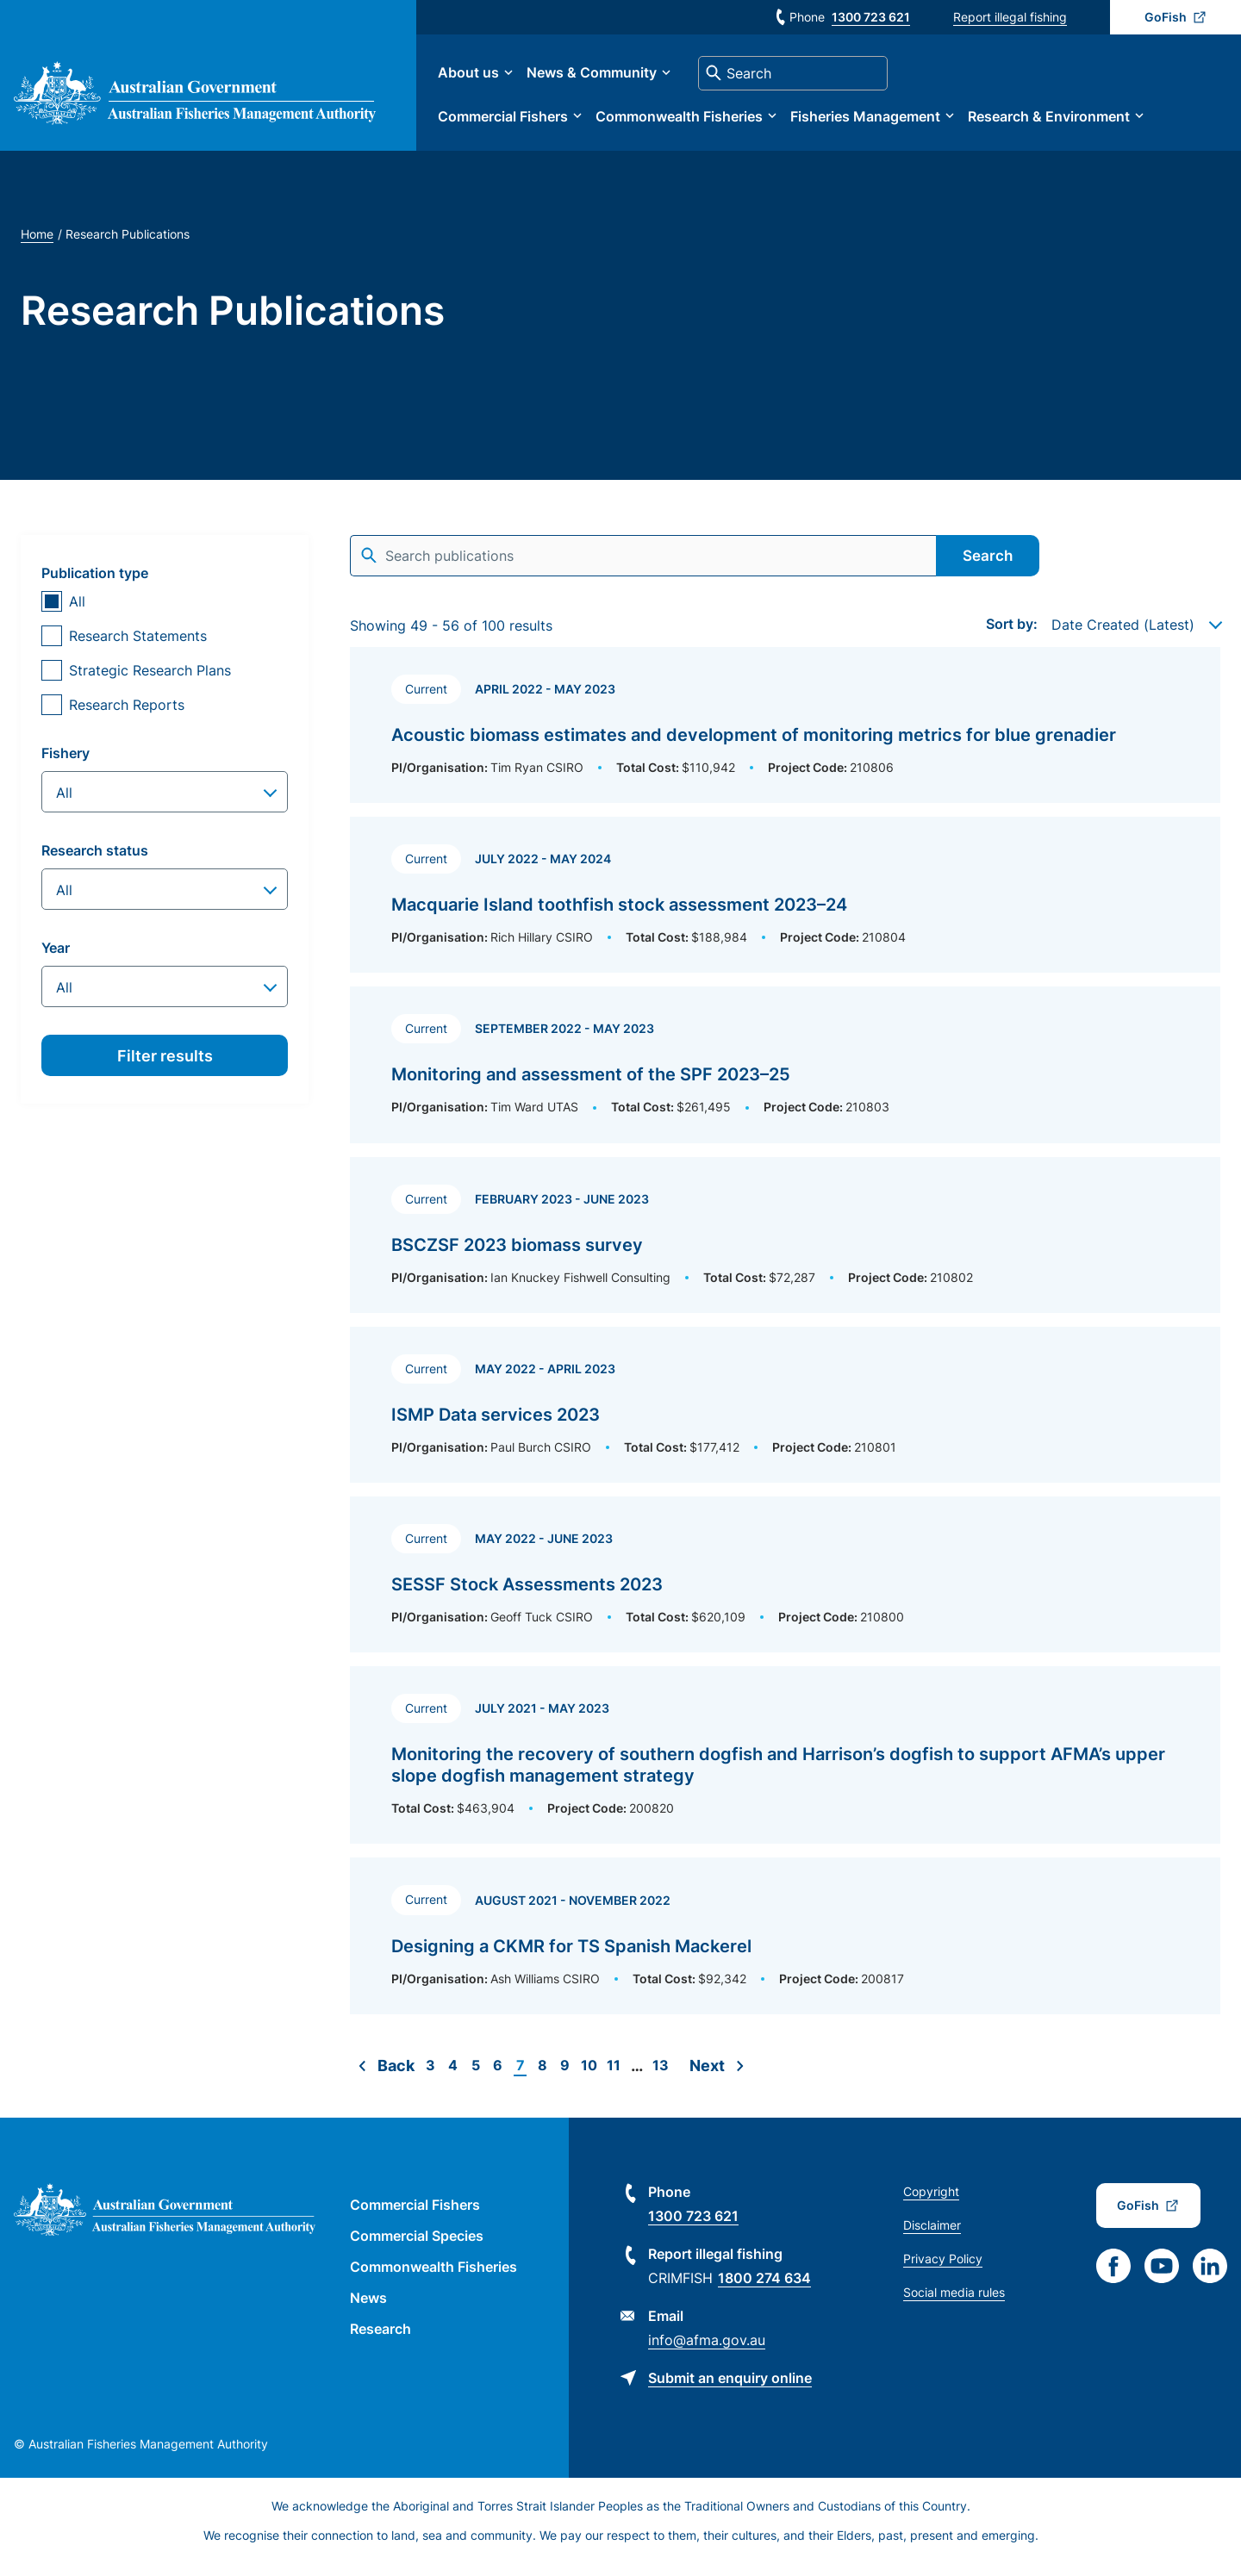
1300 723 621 (871, 16)
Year (55, 959)
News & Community (609, 79)
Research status (94, 862)
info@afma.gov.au (706, 2352)
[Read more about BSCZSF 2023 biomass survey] (785, 1247)
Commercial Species (416, 2247)
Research (380, 2340)
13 (660, 2077)
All (77, 613)
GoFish (1165, 16)
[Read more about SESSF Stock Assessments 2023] (785, 1586)
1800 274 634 (764, 2290)
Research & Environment (1066, 122)
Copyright (931, 2203)
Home (37, 246)
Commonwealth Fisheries (696, 122)
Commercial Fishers (520, 122)
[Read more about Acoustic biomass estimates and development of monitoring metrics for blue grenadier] (785, 737)
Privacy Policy (942, 2270)
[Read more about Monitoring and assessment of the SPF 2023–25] (785, 1076)
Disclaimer (932, 2237)
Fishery (65, 765)
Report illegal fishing (1010, 16)
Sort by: (1012, 635)
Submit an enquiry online (730, 2390)
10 (589, 2078)
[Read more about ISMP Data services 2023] (785, 1417)
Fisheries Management (882, 122)
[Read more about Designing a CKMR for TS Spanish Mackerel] (785, 1948)
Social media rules (954, 2304)
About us (485, 79)
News (368, 2309)
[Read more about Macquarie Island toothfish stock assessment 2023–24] (785, 907)
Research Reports (126, 716)
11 (613, 2078)
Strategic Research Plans (150, 682)
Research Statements (138, 647)
